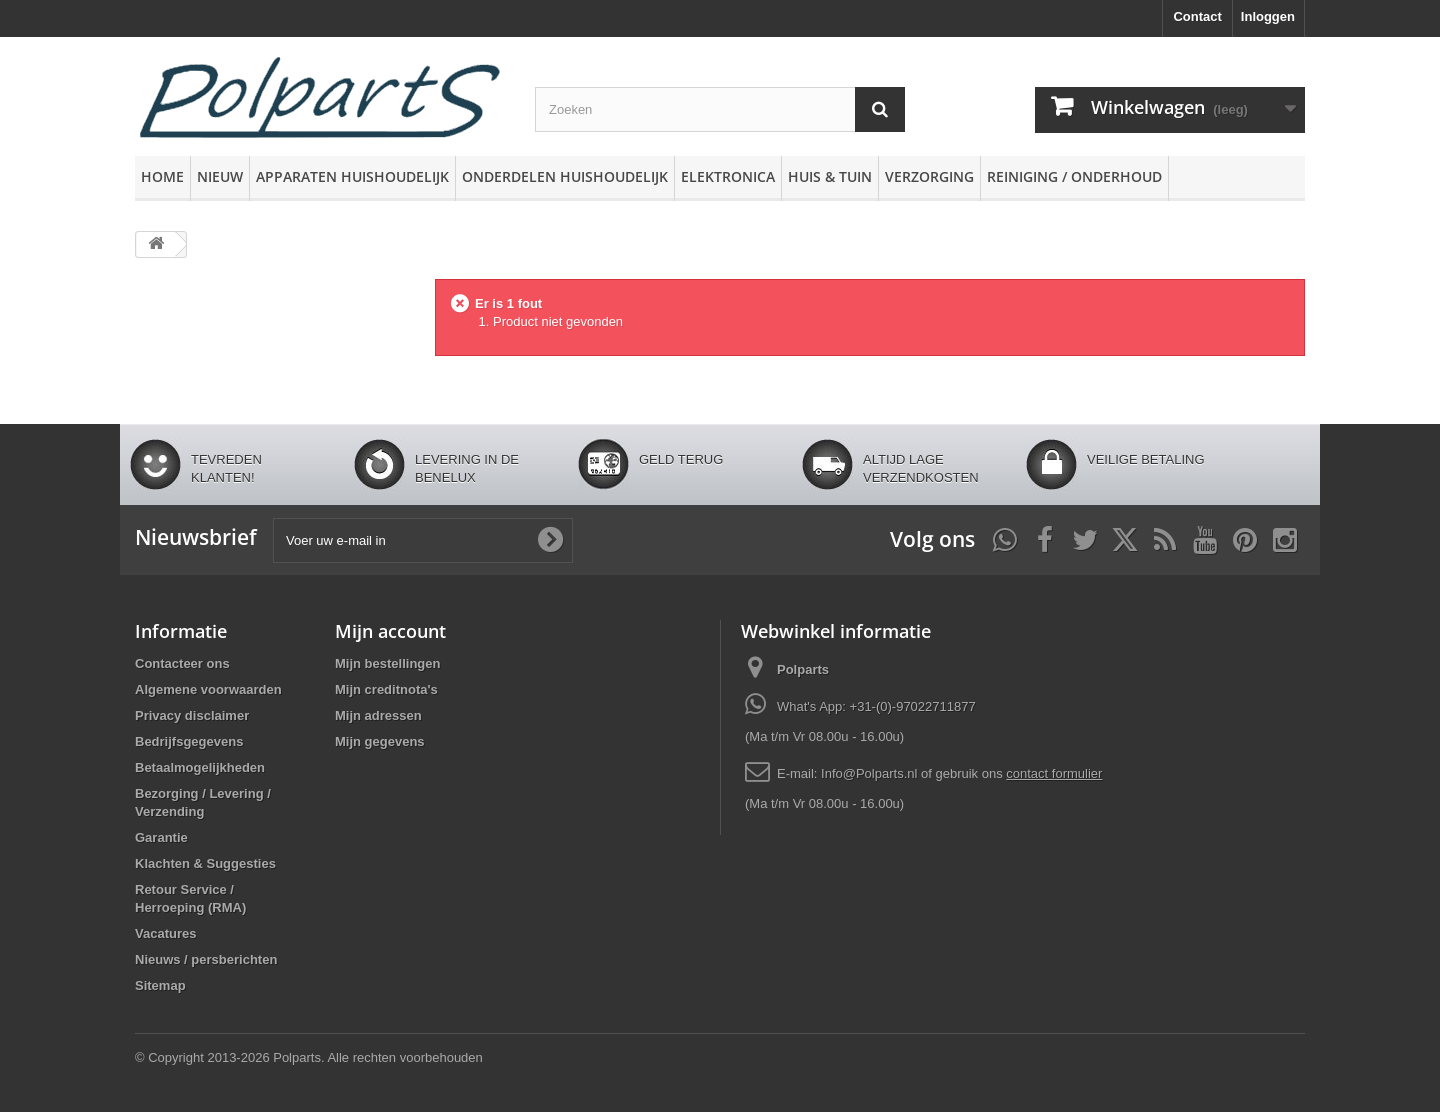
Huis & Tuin (830, 176)
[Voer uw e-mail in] (423, 540)
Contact (1197, 16)
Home (162, 176)
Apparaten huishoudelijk (352, 176)
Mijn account (390, 631)
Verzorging (929, 176)
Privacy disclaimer (192, 715)
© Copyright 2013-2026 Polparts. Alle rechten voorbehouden (309, 1057)
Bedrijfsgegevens (189, 741)
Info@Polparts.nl (871, 773)
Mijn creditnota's (386, 689)
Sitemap (160, 985)
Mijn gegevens (380, 741)
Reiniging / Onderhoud (1074, 176)
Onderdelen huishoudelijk (565, 176)
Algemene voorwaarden (208, 689)
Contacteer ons (182, 663)
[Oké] (550, 540)
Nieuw (220, 176)
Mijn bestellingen (387, 663)
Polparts (803, 669)
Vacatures (165, 933)
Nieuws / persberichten (206, 959)
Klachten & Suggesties (205, 863)
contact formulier (1054, 773)
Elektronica (728, 176)
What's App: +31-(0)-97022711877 (876, 706)
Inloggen (1268, 16)
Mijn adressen (378, 715)
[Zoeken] (880, 109)
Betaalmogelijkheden (200, 767)
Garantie (161, 837)
